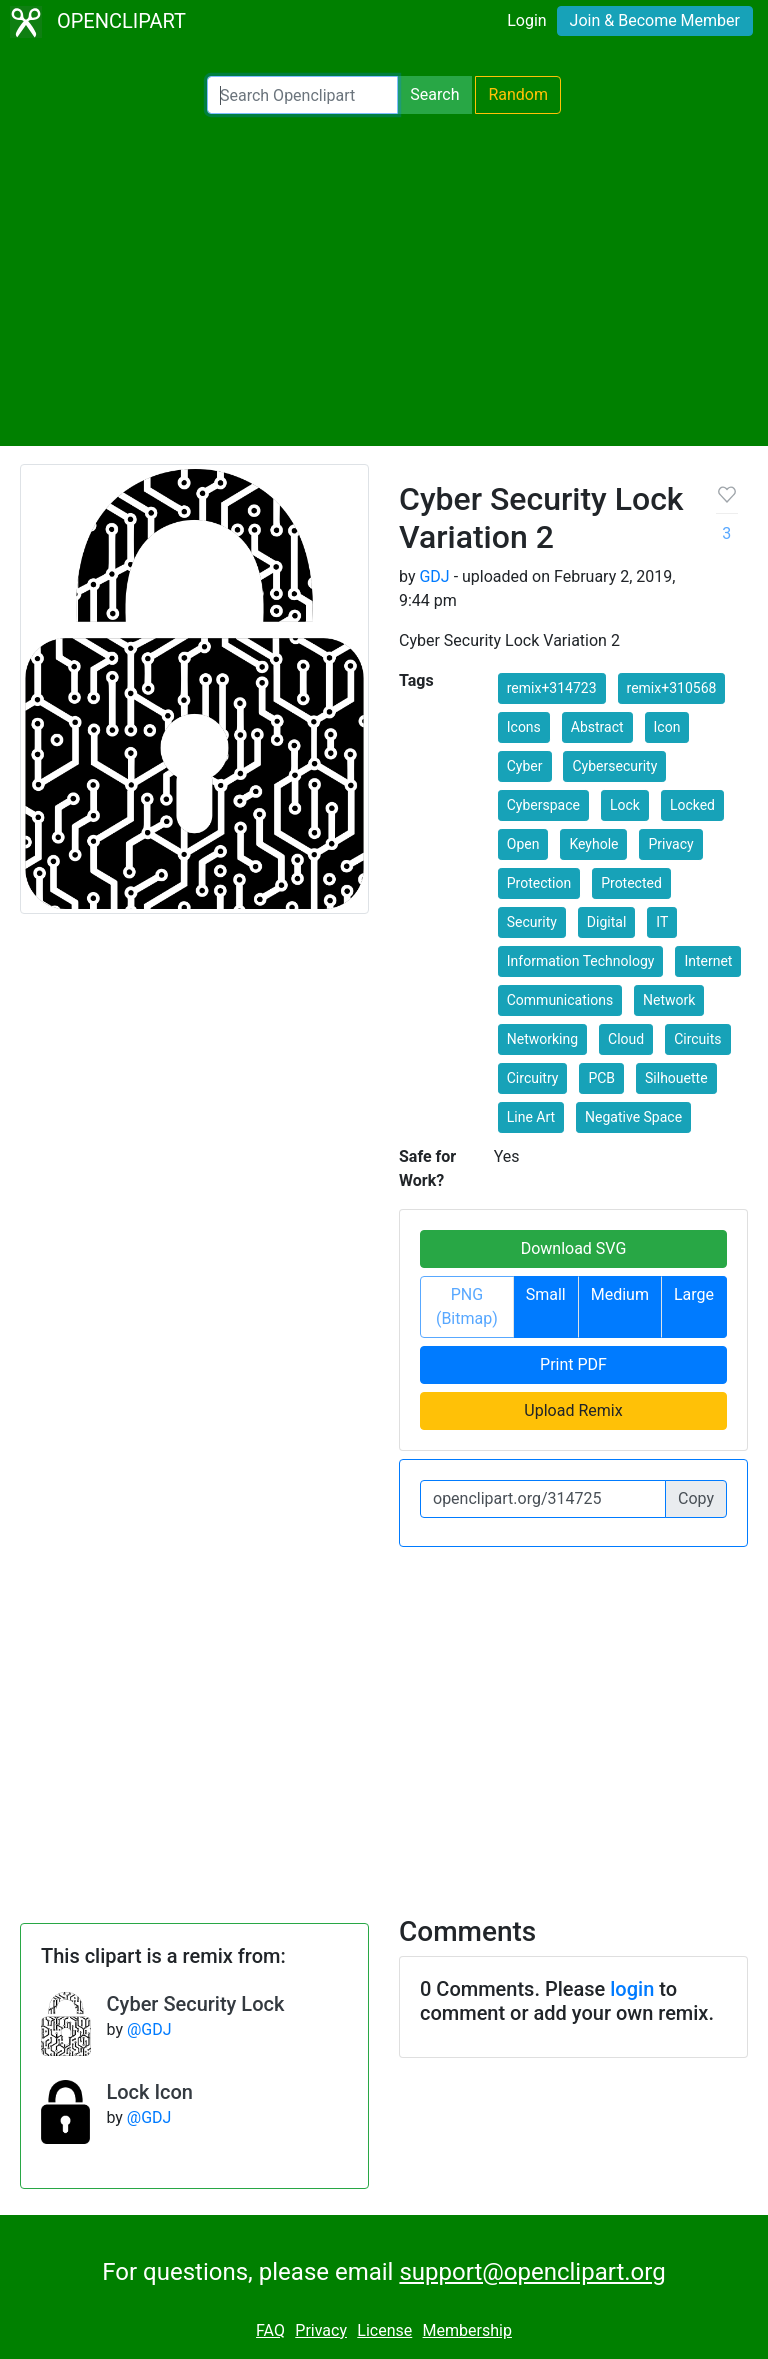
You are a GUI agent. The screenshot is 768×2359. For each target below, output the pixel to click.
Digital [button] (606, 922)
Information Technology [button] (581, 961)
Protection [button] (539, 883)
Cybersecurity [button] (614, 766)
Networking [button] (542, 1039)
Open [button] (523, 844)
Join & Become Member (655, 20)
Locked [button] (692, 805)
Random (518, 94)
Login (526, 20)
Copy (696, 1498)
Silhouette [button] (676, 1078)
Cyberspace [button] (543, 805)
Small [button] (546, 1294)
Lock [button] (625, 805)
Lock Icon (149, 2092)
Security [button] (532, 922)
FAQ (270, 2330)
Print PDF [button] (573, 1364)
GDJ (434, 576)
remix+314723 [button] (552, 688)
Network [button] (669, 1000)
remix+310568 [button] (672, 688)
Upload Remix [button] (573, 1410)
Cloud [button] (626, 1039)
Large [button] (694, 1294)
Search (434, 94)
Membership (467, 2330)
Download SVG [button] (574, 1248)
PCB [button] (601, 1078)
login (632, 1989)
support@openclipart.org (532, 2272)
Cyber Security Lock (196, 2004)
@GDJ (149, 2029)
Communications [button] (560, 1000)
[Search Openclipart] (302, 95)
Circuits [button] (697, 1039)
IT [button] (662, 922)
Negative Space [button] (633, 1117)
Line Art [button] (531, 1117)
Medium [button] (620, 1294)
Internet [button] (708, 961)
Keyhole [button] (593, 844)
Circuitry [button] (533, 1078)
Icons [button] (524, 727)
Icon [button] (667, 727)
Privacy (321, 2330)
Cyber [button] (525, 766)
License (384, 2330)
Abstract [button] (597, 727)
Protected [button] (631, 883)
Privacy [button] (670, 844)
